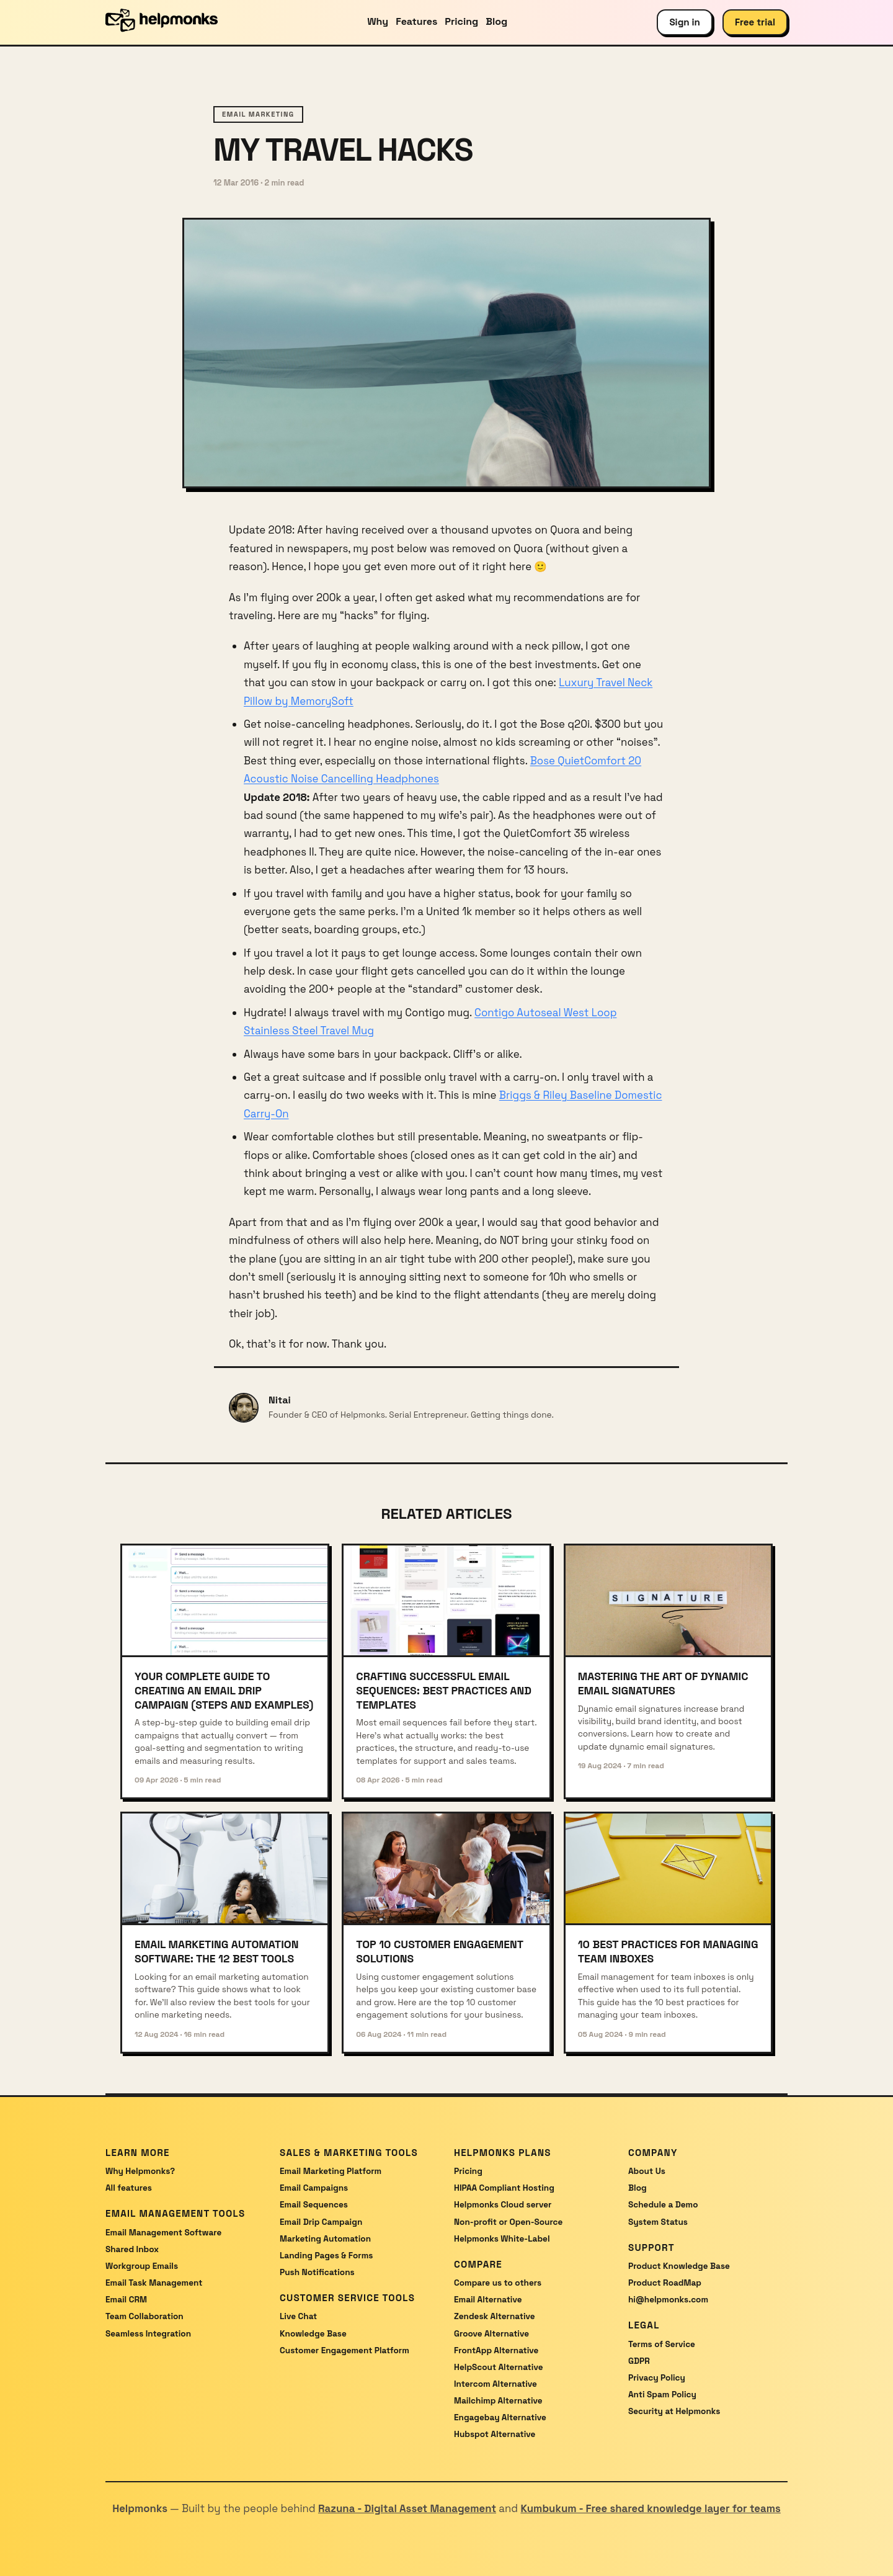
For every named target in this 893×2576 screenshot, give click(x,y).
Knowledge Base (313, 2333)
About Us (646, 2171)
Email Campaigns (314, 2188)
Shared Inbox (132, 2249)
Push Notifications (317, 2272)
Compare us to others (497, 2283)
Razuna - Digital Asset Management (407, 2508)
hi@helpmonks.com (668, 2299)
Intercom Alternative (495, 2384)
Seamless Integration (148, 2333)
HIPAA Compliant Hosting (504, 2188)
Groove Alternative (491, 2333)
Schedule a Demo (663, 2204)
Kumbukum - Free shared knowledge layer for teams (650, 2508)
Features (416, 21)
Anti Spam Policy (662, 2394)
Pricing (461, 21)
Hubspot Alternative (494, 2434)
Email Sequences (314, 2204)
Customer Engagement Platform (344, 2350)
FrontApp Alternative (496, 2350)
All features (128, 2188)
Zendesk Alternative (494, 2316)
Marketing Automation (325, 2239)
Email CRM (126, 2299)
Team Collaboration (144, 2316)
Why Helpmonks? (140, 2171)
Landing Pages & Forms (326, 2255)
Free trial (755, 22)
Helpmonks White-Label (502, 2239)
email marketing (258, 114)
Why (377, 21)
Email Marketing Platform (330, 2171)
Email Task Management (153, 2283)
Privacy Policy (656, 2378)
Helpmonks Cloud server (502, 2204)
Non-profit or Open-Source (508, 2222)
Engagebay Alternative (500, 2417)
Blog (496, 21)
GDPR (639, 2361)
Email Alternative (488, 2299)
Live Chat (298, 2316)
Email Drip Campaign (321, 2222)
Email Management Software (163, 2232)
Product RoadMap (664, 2283)
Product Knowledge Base (679, 2266)
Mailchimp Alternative (498, 2400)
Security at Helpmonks (674, 2411)
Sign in (684, 22)
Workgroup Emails (141, 2266)
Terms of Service (661, 2344)
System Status (658, 2222)
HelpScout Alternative (498, 2367)
